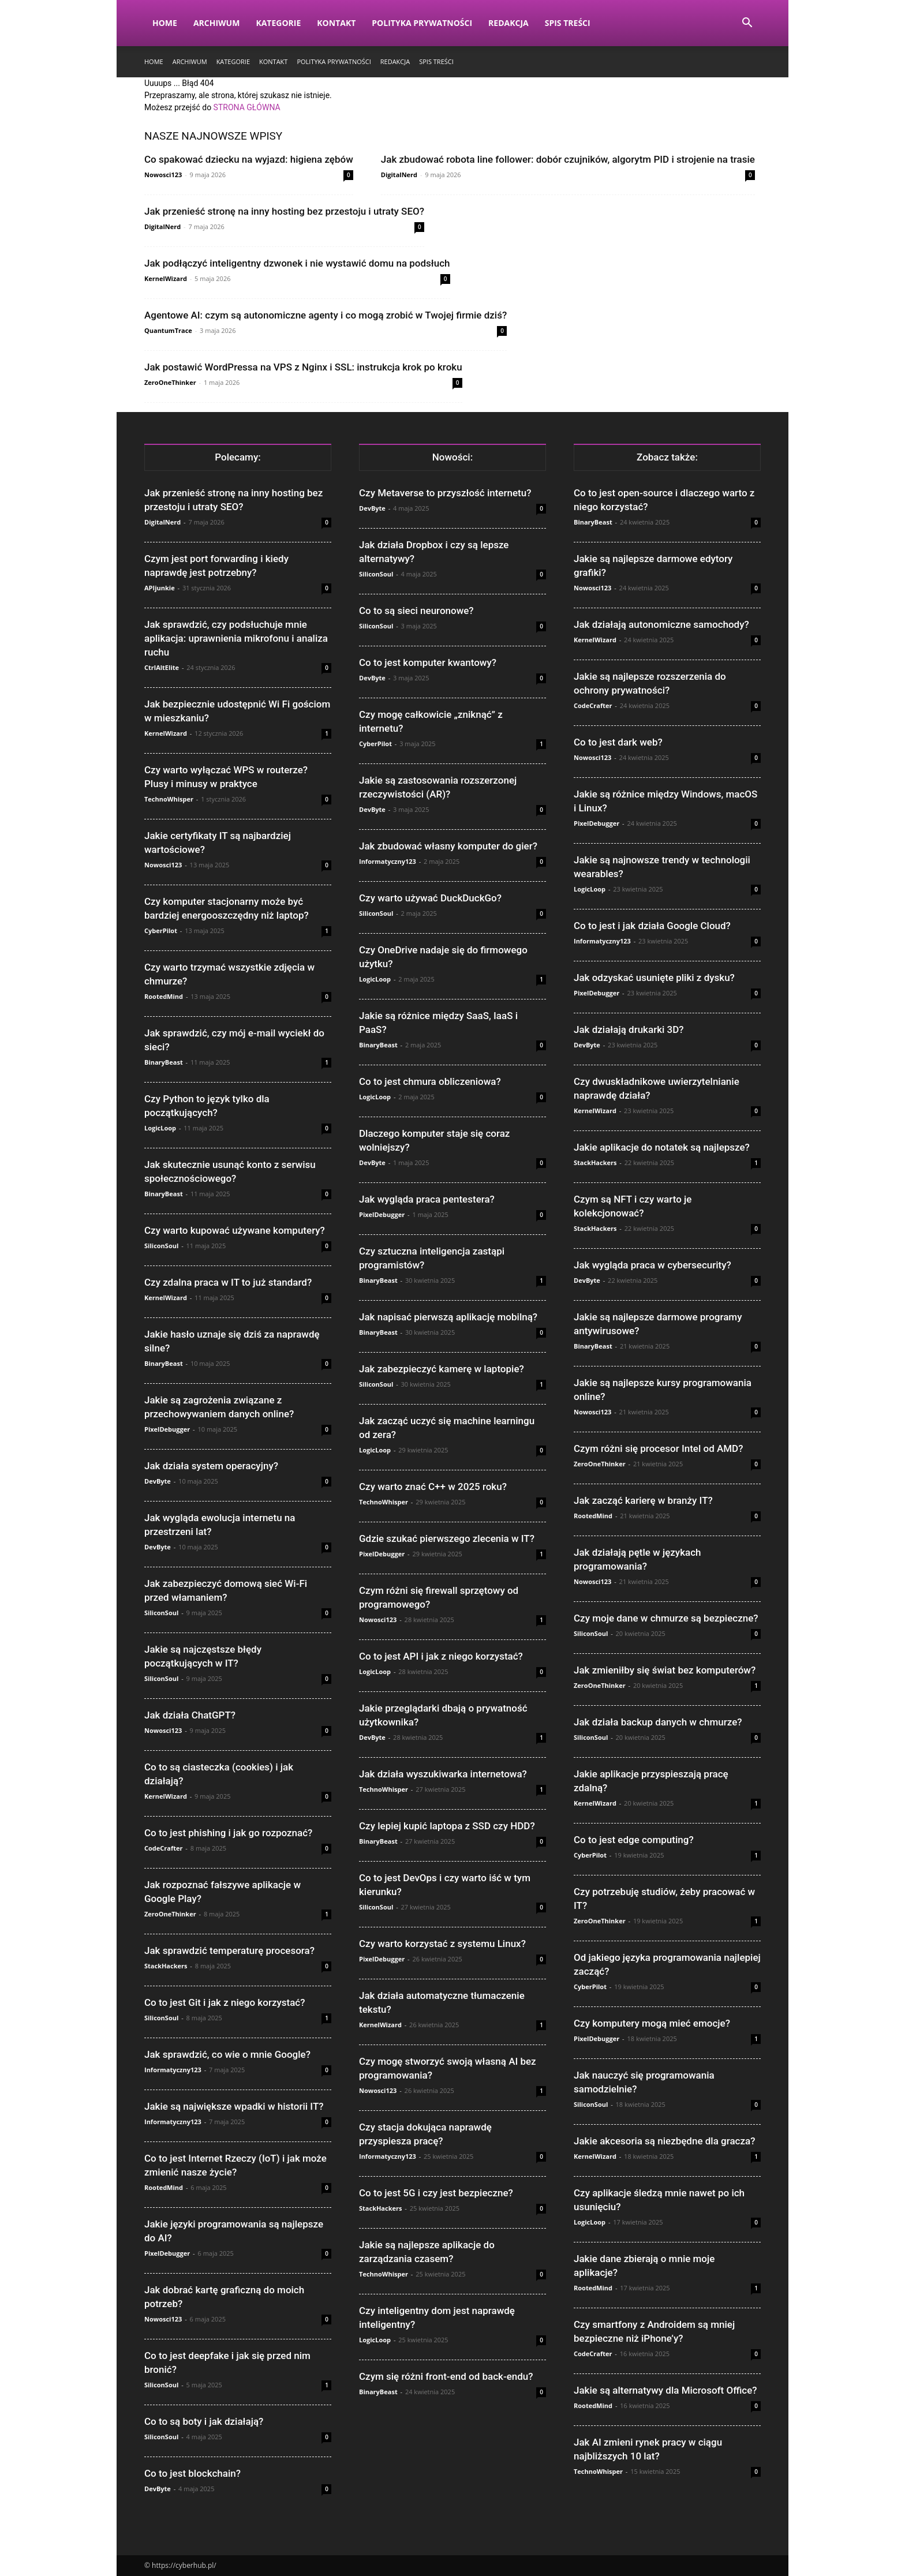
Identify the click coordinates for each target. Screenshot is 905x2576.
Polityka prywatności (422, 22)
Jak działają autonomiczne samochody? (661, 624)
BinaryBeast (163, 1062)
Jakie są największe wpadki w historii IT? (234, 2106)
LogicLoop (160, 1128)
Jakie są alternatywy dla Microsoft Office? (665, 2390)
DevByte (157, 1481)
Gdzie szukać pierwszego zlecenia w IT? (446, 1538)
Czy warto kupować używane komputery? (234, 1230)
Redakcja (508, 22)
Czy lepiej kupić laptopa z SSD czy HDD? (447, 1826)
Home (164, 22)
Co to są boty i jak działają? (203, 2421)
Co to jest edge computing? (634, 1839)
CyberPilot (160, 930)
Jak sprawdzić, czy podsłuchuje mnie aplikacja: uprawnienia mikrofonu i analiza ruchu (236, 638)
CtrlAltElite (161, 667)
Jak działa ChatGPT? (189, 1715)
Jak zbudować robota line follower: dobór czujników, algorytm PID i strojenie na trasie (568, 159)
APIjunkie (159, 587)
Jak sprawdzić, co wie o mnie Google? (227, 2054)
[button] (747, 23)
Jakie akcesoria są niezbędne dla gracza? (664, 2141)
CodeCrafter (163, 1848)
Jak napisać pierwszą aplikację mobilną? (448, 1317)
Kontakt (336, 22)
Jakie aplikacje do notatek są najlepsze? (662, 1147)
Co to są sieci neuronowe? (416, 610)
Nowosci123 (163, 174)
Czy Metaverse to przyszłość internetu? (445, 493)
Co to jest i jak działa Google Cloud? (652, 925)
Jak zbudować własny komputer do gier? (448, 846)
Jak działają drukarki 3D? (629, 1029)
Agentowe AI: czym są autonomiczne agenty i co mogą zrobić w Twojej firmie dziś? (325, 315)
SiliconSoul (161, 1245)
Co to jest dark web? (618, 742)
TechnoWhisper (168, 799)
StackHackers (165, 1965)
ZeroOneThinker (170, 382)
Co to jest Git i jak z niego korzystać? (224, 2002)
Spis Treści (567, 22)
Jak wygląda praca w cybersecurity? (652, 1265)
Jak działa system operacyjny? (211, 1466)
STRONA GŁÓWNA (247, 107)
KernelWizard (165, 278)
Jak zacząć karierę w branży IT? (643, 1500)
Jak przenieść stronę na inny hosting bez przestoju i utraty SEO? (284, 211)
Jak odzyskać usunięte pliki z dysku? (654, 977)
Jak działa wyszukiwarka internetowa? (443, 1774)
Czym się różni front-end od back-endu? (446, 2376)
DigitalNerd (399, 174)
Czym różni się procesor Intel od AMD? (658, 1448)
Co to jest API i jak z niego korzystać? (441, 1656)
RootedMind (163, 996)
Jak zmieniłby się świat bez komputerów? (665, 1670)
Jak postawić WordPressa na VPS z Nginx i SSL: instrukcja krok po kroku (303, 367)
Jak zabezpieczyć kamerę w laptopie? (441, 1369)
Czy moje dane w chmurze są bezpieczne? (666, 1618)
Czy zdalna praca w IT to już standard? (228, 1282)
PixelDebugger (167, 1429)
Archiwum (216, 22)
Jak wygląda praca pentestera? (427, 1199)
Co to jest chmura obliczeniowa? (430, 1081)
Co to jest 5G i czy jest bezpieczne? (436, 2193)
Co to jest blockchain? (192, 2473)
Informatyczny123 (172, 2069)
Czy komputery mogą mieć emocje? (652, 2023)
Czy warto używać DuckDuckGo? (430, 898)
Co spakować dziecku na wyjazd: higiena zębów (248, 159)
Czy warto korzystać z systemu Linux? (442, 1943)
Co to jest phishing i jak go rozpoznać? (228, 1833)
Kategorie (278, 22)
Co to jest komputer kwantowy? (427, 662)
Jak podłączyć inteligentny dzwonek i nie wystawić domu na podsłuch (297, 263)
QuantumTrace (168, 330)
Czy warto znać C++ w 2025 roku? (433, 1486)
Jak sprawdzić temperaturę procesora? (229, 1950)
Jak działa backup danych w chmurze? (658, 1722)
